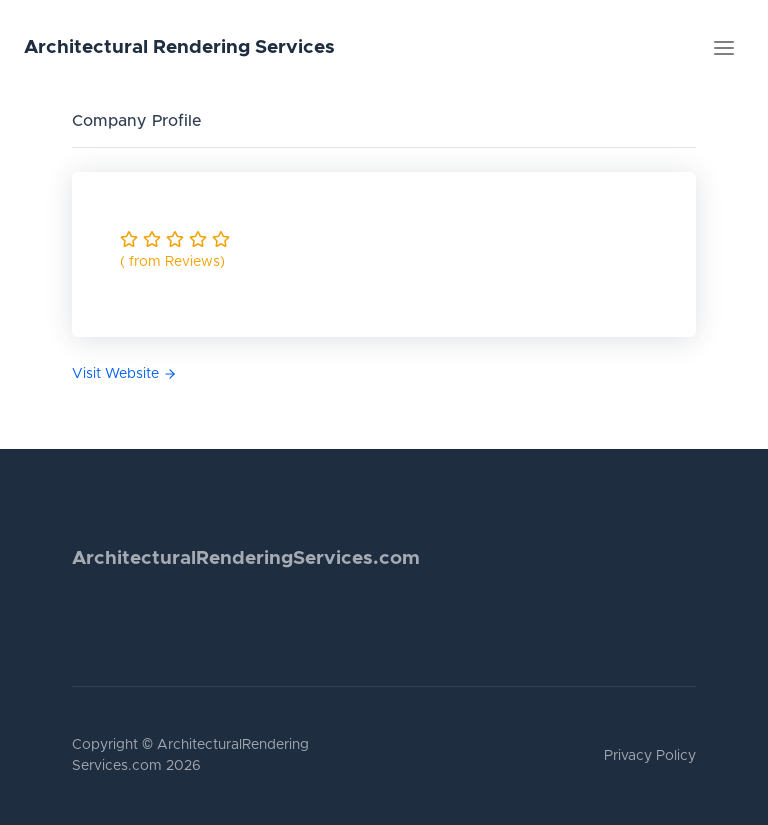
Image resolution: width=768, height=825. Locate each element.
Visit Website (124, 374)
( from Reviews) (172, 262)
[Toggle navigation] (724, 48)
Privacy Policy (650, 756)
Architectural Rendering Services (179, 47)
